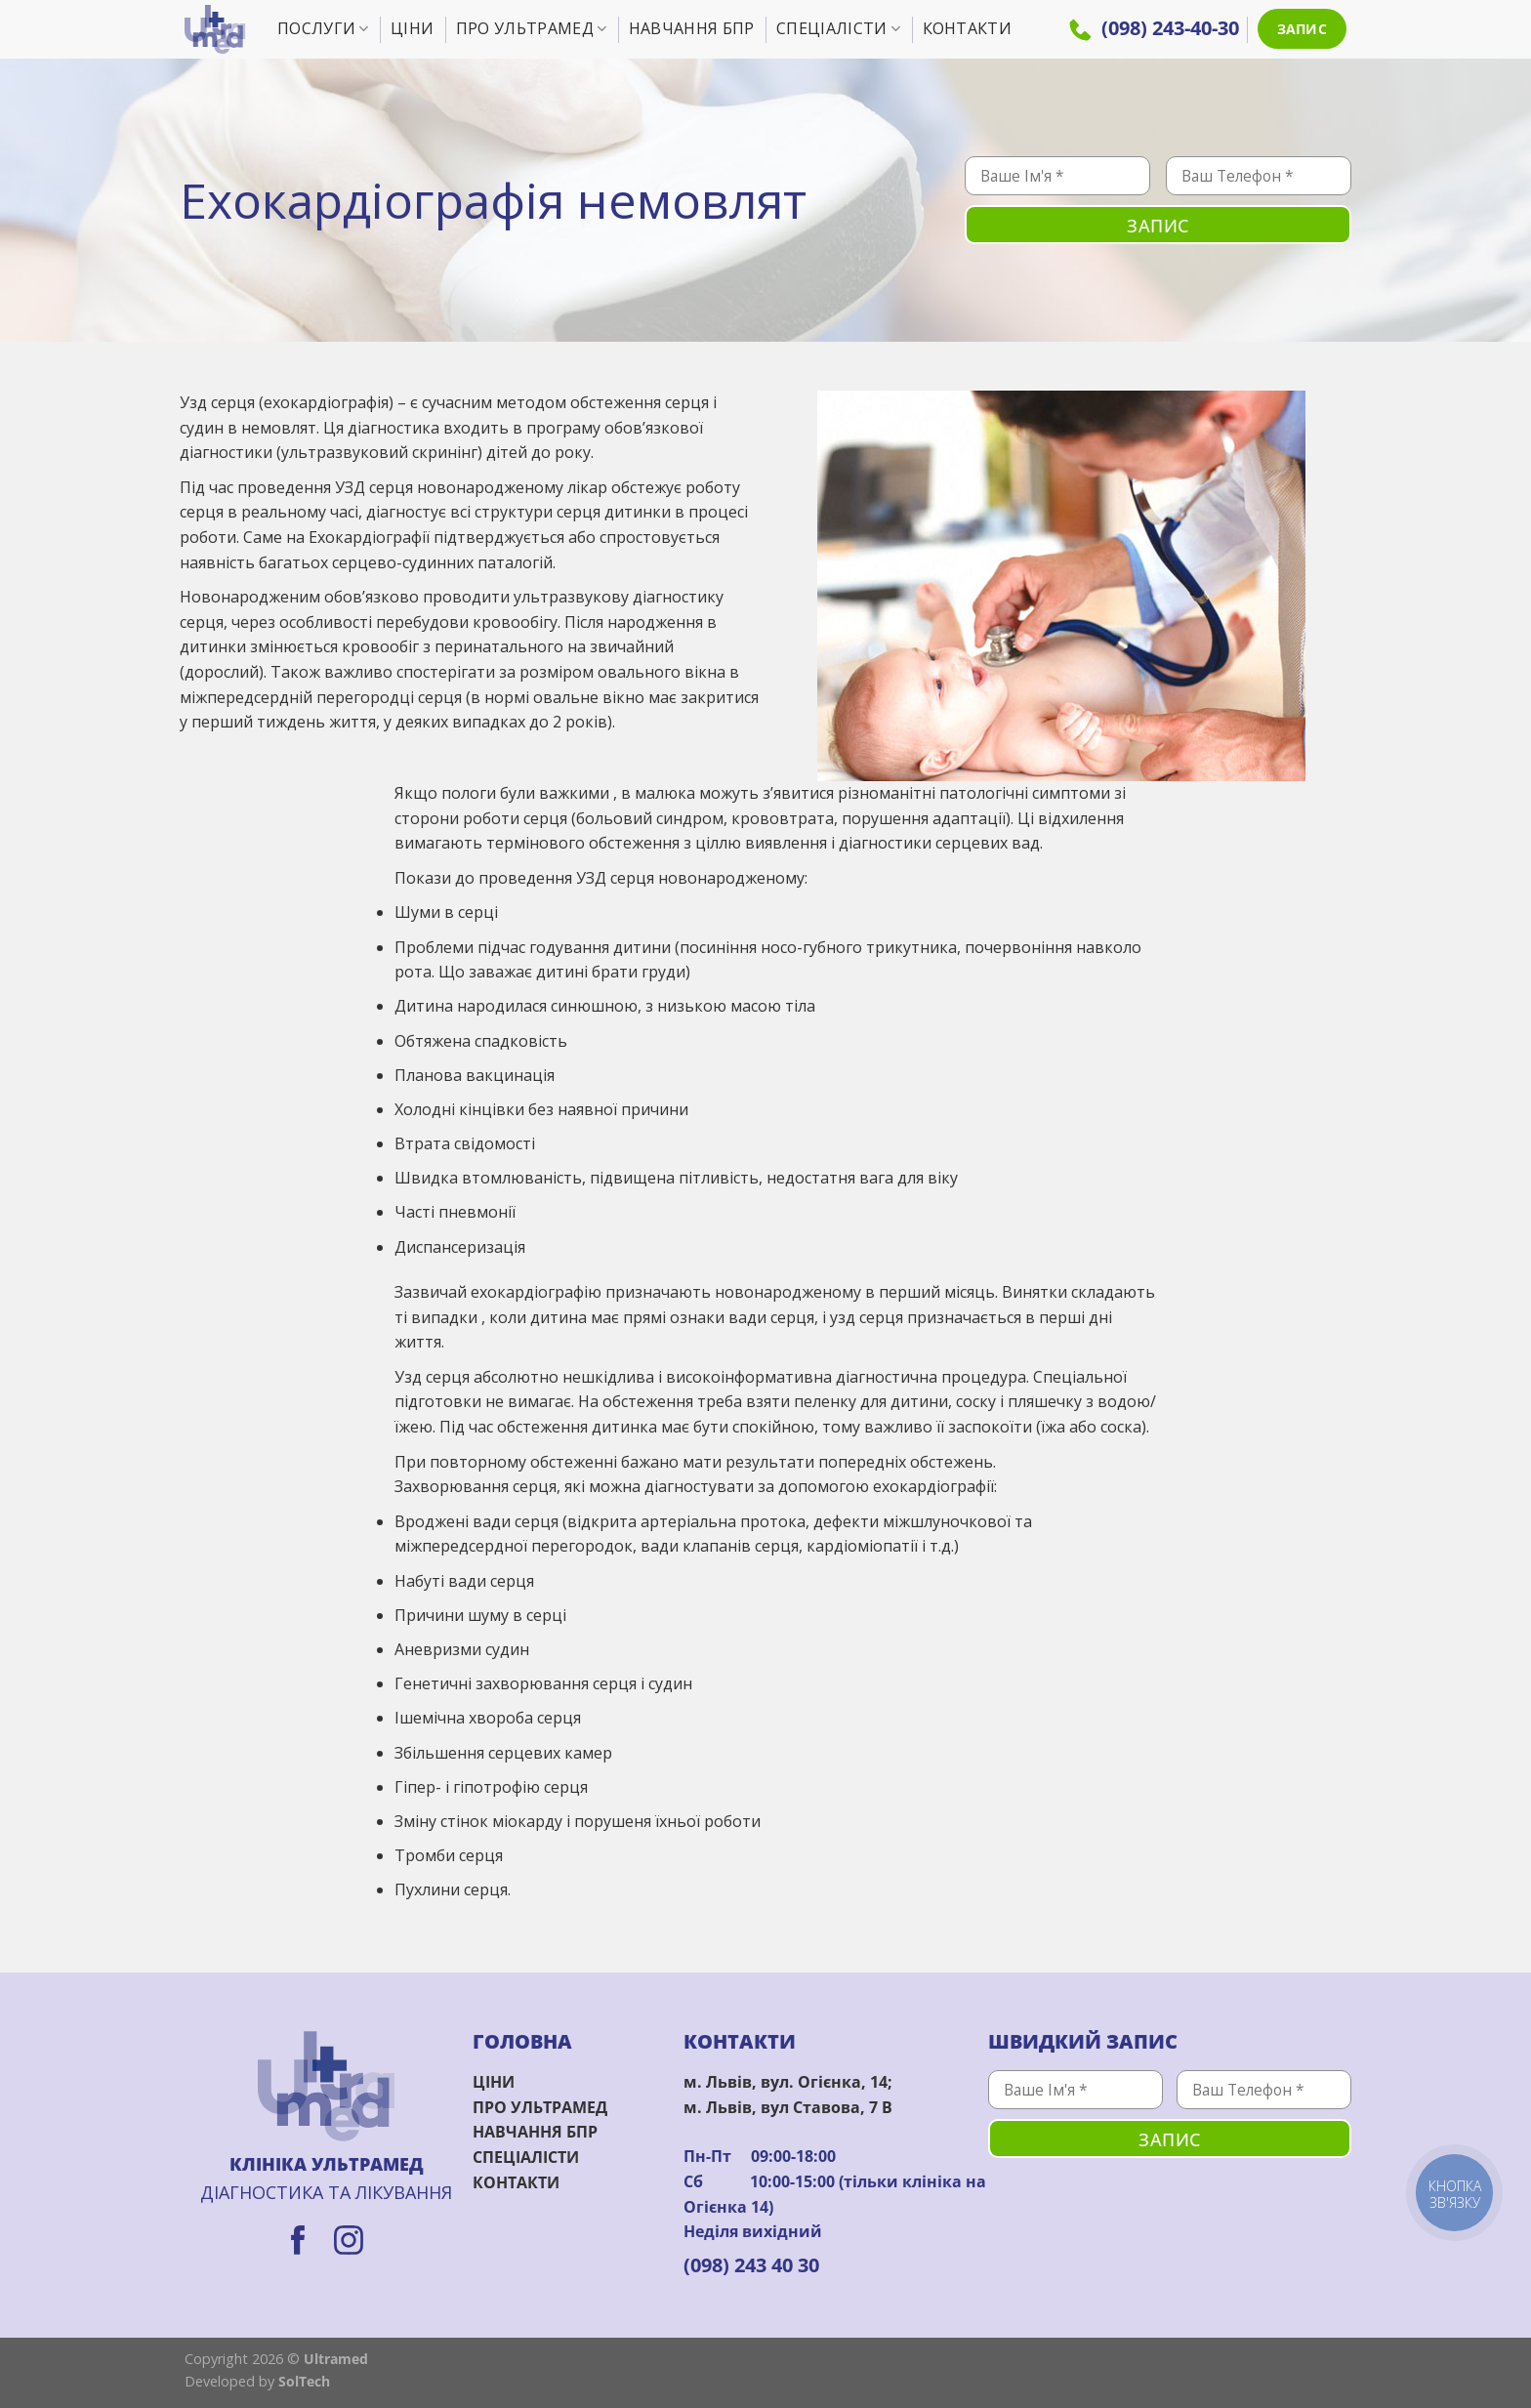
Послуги (323, 28)
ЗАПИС (1302, 29)
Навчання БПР (692, 28)
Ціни (412, 28)
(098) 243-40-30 (1154, 28)
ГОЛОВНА (522, 2041)
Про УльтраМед (531, 28)
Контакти (968, 28)
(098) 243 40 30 (751, 2265)
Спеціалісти (838, 28)
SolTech (304, 2381)
